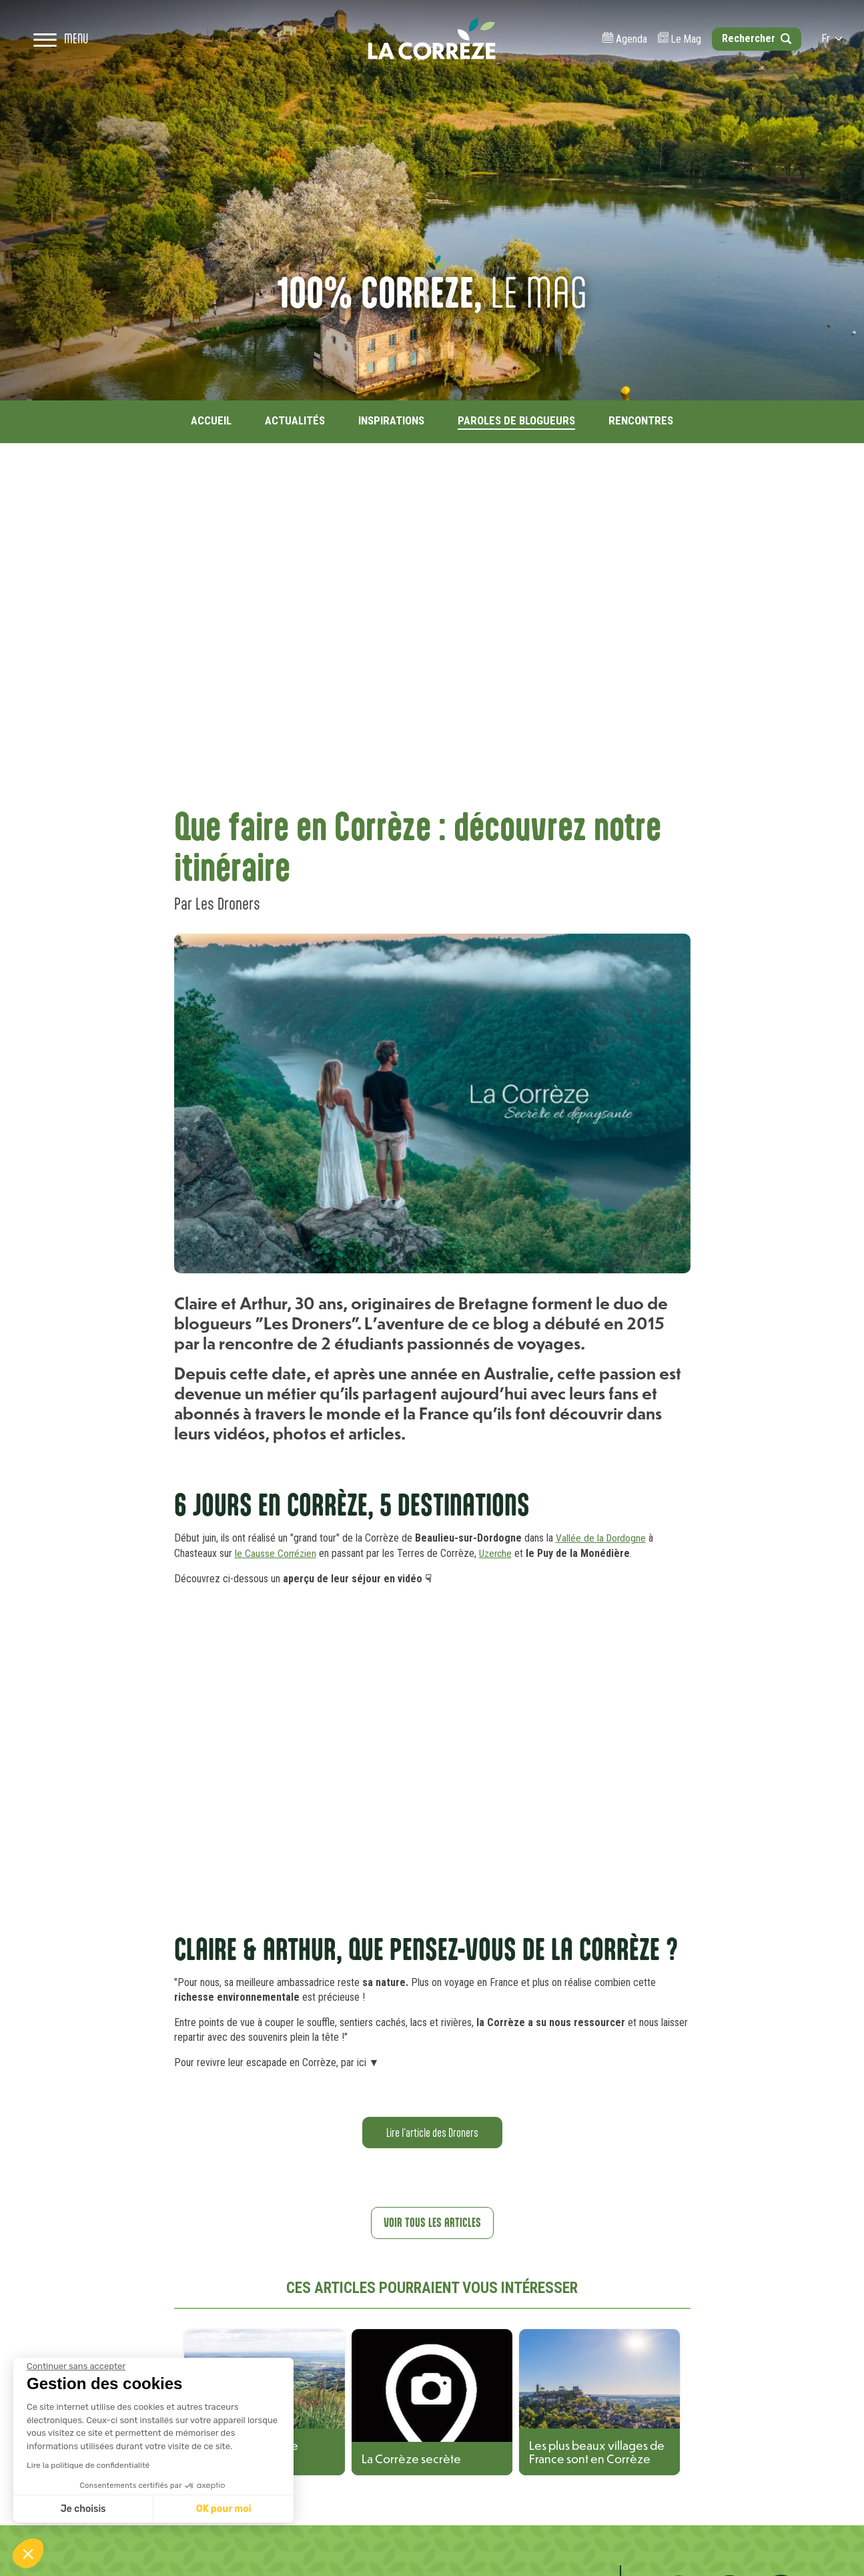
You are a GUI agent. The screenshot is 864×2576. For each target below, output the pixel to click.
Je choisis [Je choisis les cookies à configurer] (83, 2509)
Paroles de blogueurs (516, 420)
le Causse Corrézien (276, 1552)
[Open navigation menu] (71, 60)
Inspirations (391, 420)
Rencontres (640, 420)
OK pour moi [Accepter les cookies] (224, 2509)
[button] (28, 2553)
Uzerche (498, 1552)
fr (821, 59)
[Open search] (744, 60)
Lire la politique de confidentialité (88, 2465)
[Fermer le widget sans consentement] (76, 2366)
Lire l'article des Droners (432, 2132)
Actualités (295, 420)
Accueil (211, 420)
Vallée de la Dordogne (602, 1538)
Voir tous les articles (432, 2223)
